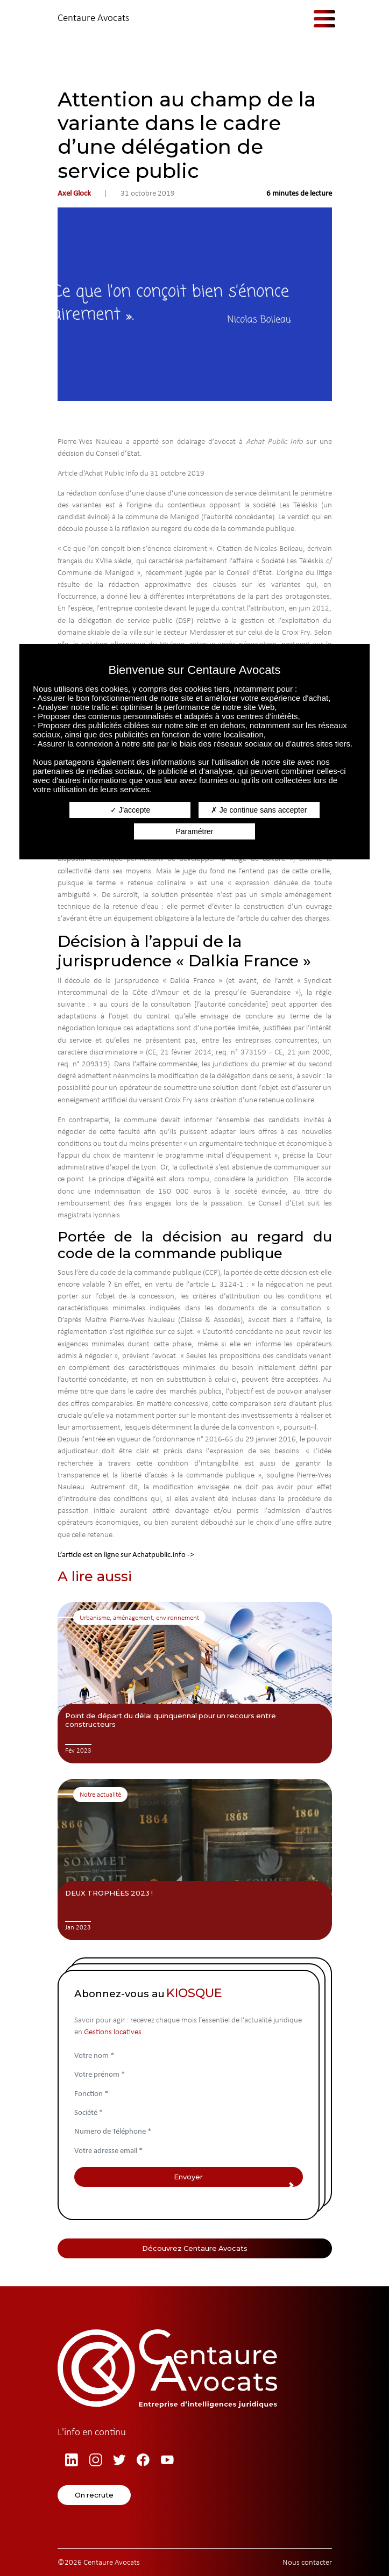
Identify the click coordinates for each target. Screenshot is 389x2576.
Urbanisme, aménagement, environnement (139, 1617)
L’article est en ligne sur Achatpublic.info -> (126, 1554)
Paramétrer (195, 831)
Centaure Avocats (93, 17)
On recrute (94, 2495)
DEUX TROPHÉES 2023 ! (109, 1893)
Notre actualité (100, 1794)
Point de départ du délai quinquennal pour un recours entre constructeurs (170, 1719)
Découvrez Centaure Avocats (194, 2248)
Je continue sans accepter (259, 810)
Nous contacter (307, 2562)
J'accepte (130, 810)
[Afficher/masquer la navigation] (316, 18)
